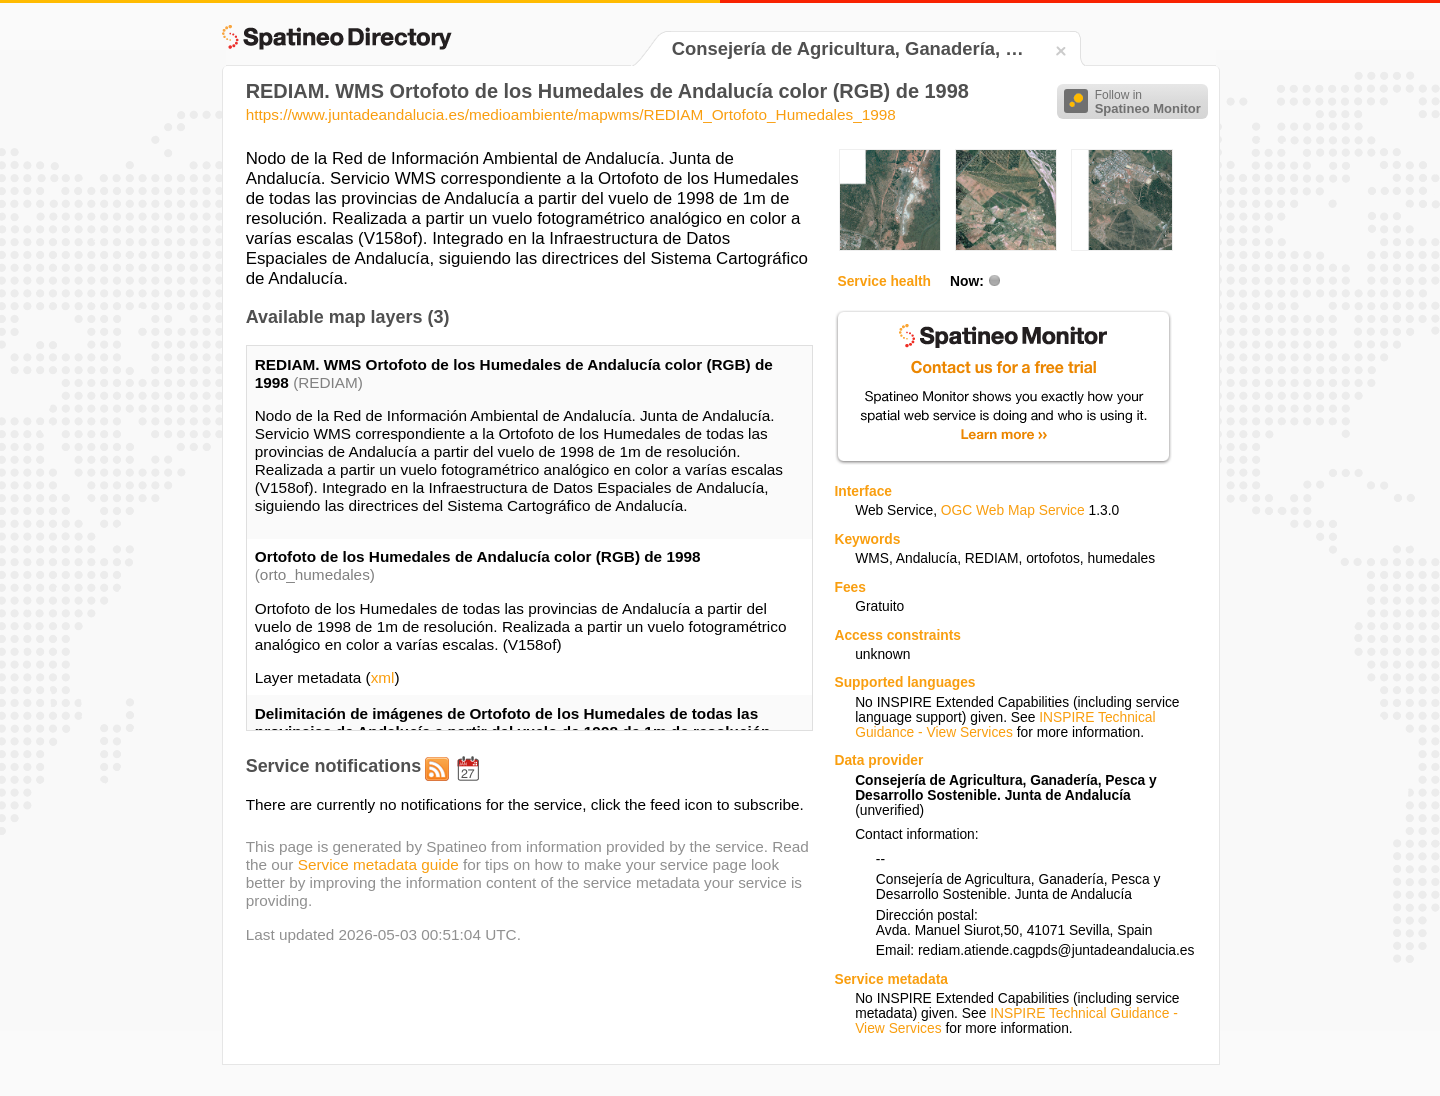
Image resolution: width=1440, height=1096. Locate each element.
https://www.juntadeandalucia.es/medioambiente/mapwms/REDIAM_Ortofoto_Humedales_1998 (571, 114)
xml (383, 677)
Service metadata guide (378, 864)
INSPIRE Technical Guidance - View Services (1005, 725)
